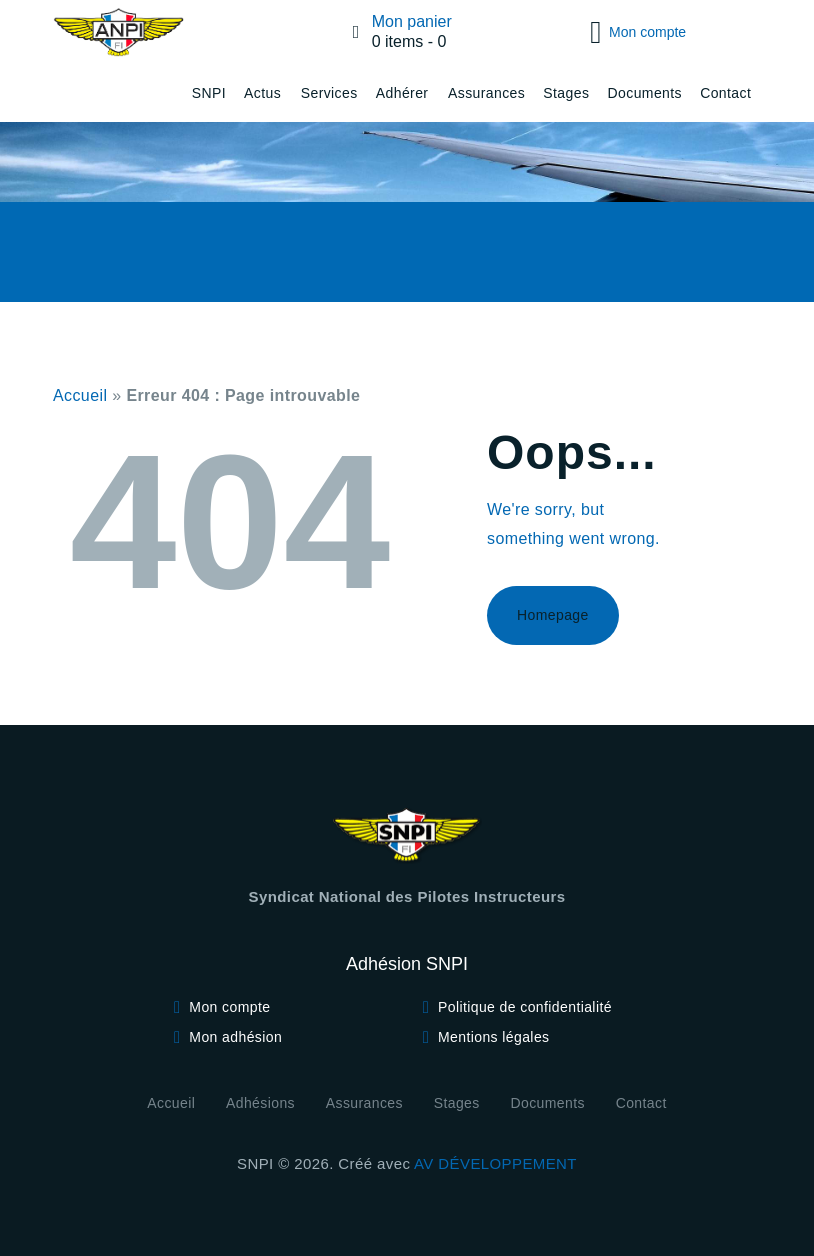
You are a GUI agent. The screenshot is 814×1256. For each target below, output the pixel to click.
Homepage (553, 615)
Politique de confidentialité (525, 1007)
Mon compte (229, 1007)
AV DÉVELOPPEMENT (495, 1163)
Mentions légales (493, 1037)
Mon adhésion (235, 1037)
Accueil (80, 395)
